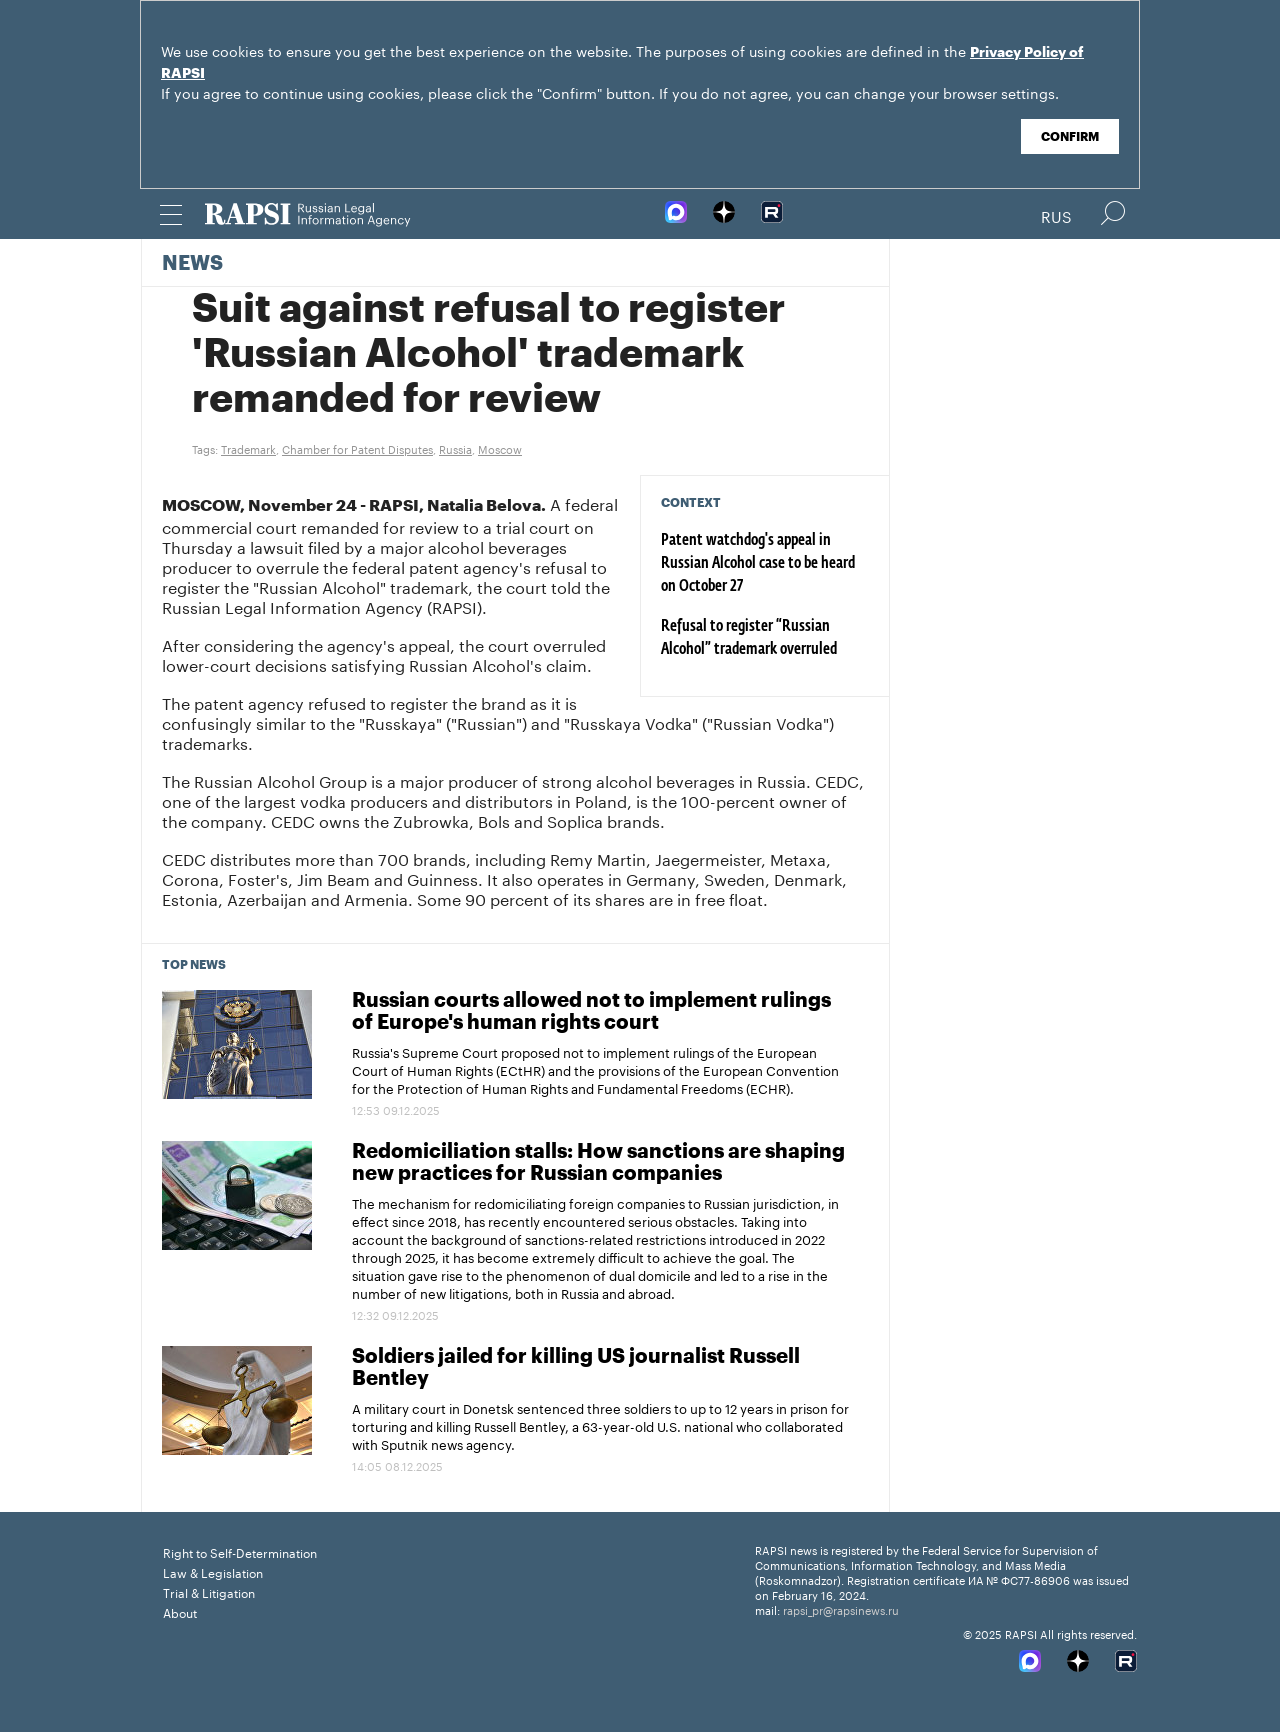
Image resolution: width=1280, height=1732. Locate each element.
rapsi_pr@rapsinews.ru (841, 1609)
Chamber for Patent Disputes (357, 448)
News (192, 264)
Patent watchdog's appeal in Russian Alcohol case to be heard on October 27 (758, 564)
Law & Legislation (213, 1571)
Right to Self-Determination (240, 1551)
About (180, 1611)
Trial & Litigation (209, 1591)
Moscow (500, 448)
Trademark (248, 448)
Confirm (1070, 137)
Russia (455, 448)
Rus (1056, 215)
